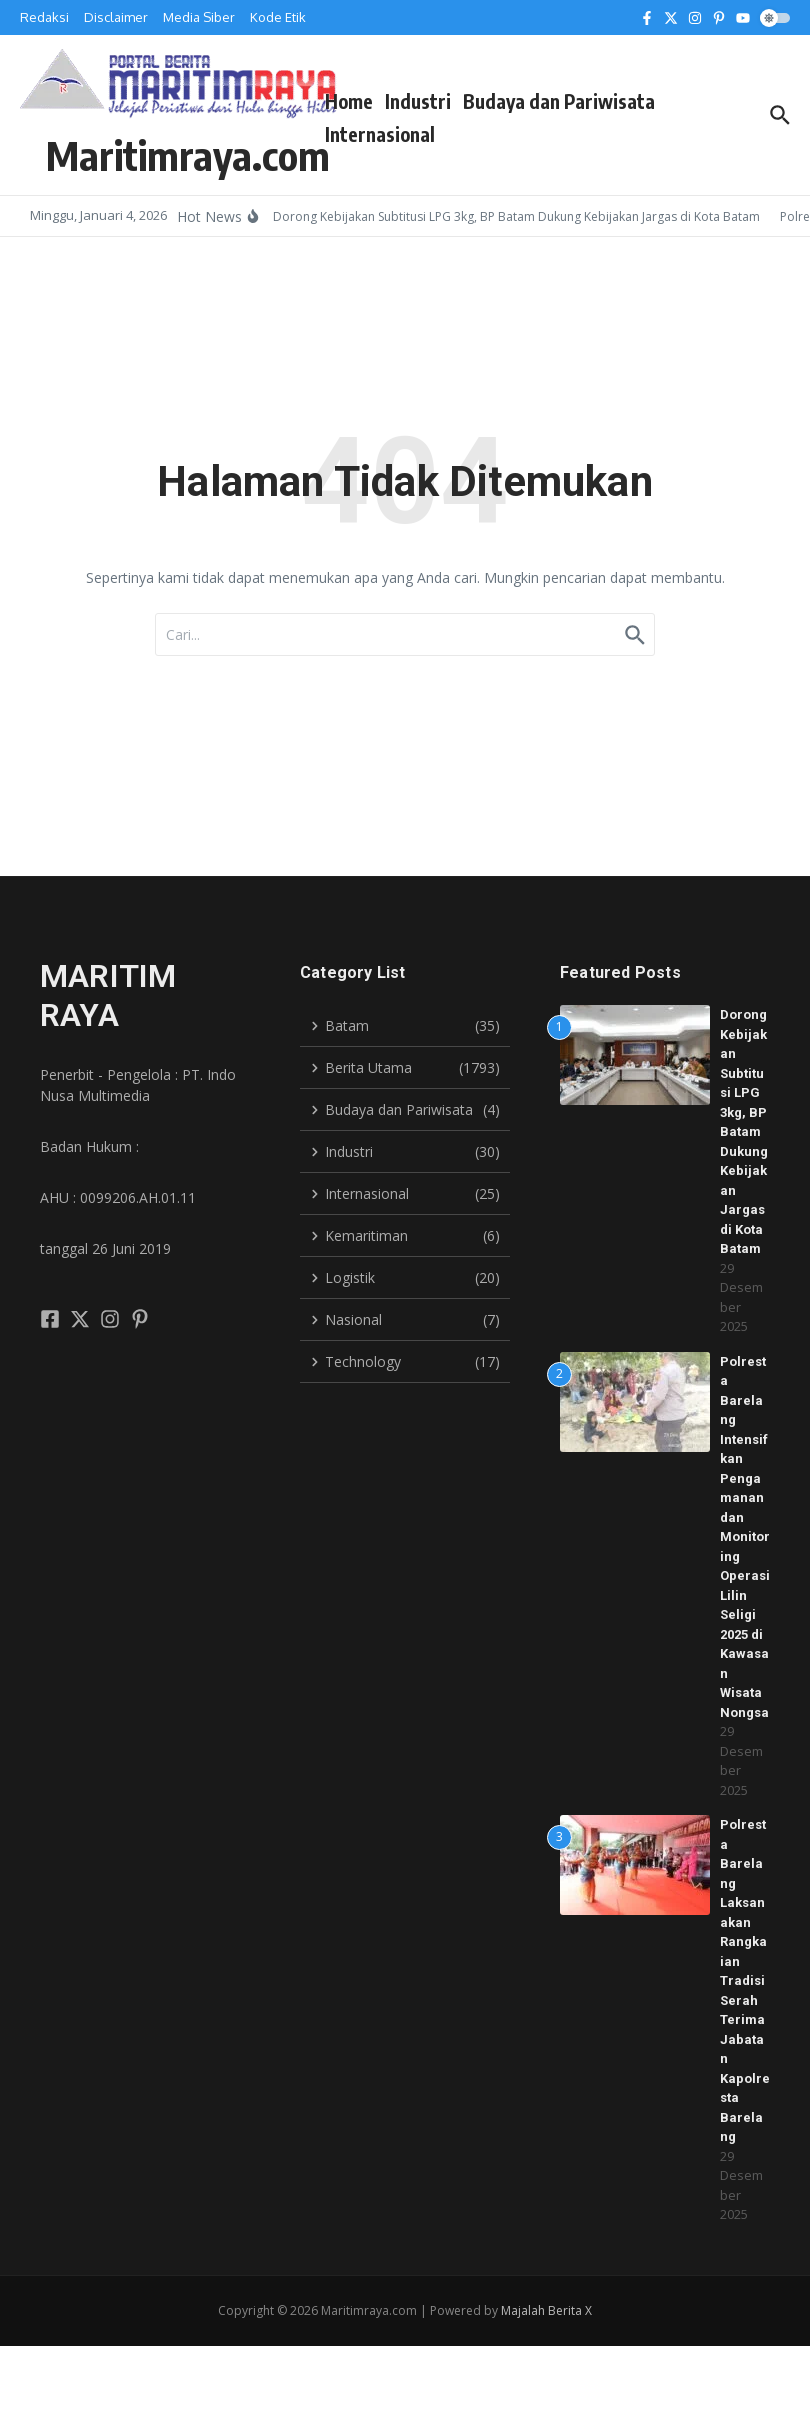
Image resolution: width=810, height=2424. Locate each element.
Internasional (380, 134)
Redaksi (44, 17)
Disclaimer (116, 17)
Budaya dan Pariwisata (559, 101)
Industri (418, 101)
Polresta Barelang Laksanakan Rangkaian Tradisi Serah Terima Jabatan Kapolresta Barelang (745, 1980)
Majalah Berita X (546, 2310)
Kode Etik (278, 17)
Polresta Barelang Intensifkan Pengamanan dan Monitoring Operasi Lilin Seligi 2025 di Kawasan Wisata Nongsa (745, 1537)
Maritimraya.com (188, 155)
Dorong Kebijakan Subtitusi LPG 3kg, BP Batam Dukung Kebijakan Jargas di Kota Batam (744, 1131)
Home (349, 101)
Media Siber (199, 17)
